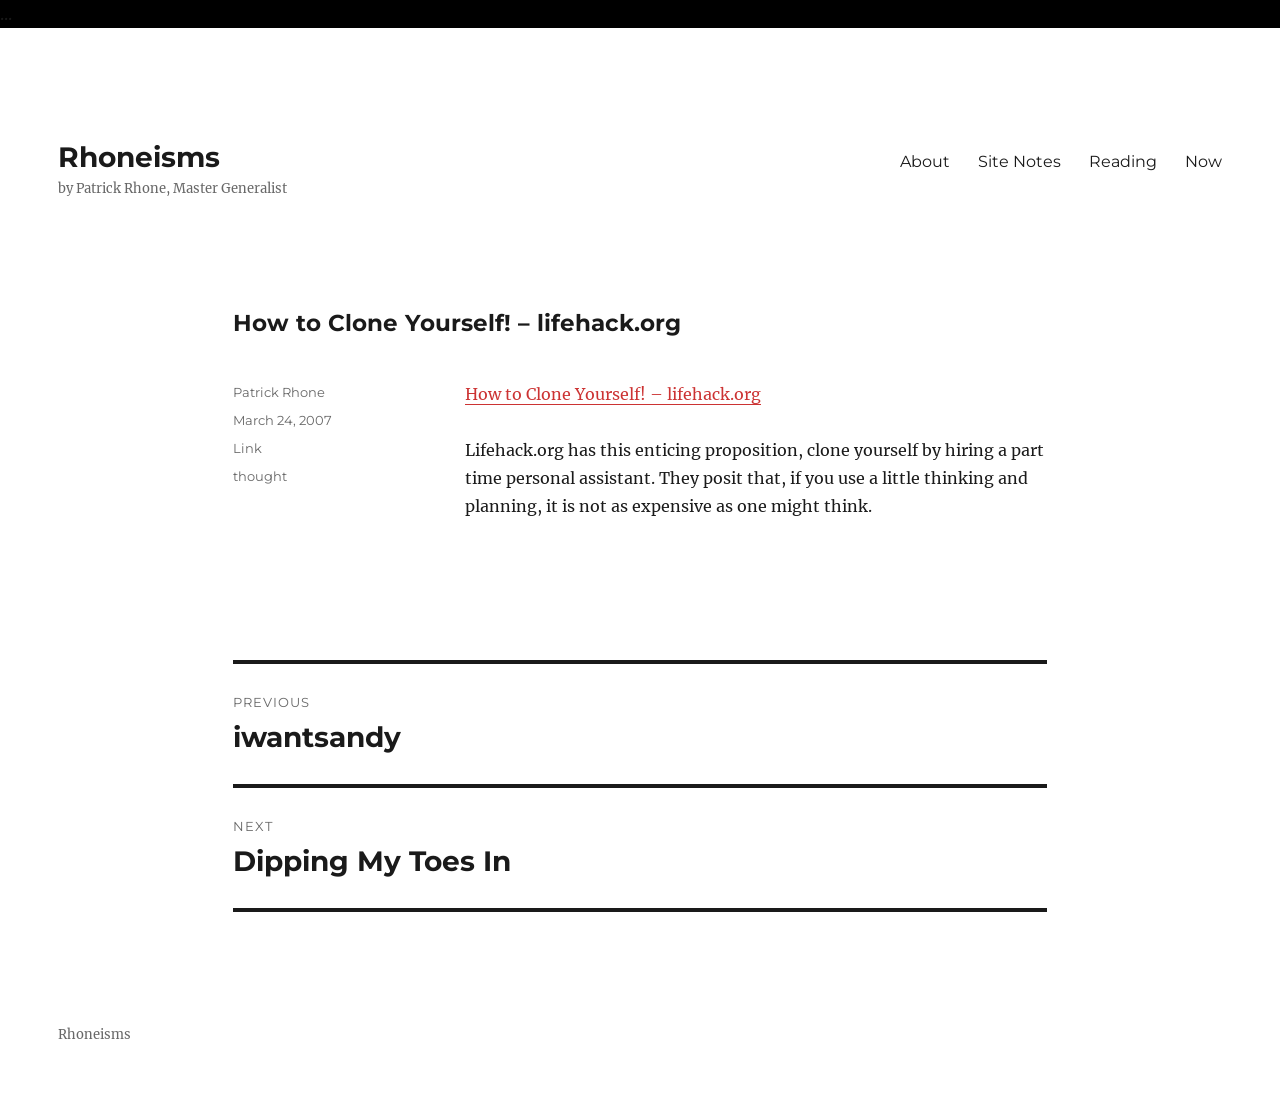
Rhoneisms (139, 157)
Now (1203, 161)
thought (260, 476)
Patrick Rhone (279, 392)
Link (247, 448)
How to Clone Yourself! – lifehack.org (613, 394)
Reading (1123, 161)
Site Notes (1019, 161)
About (925, 161)
